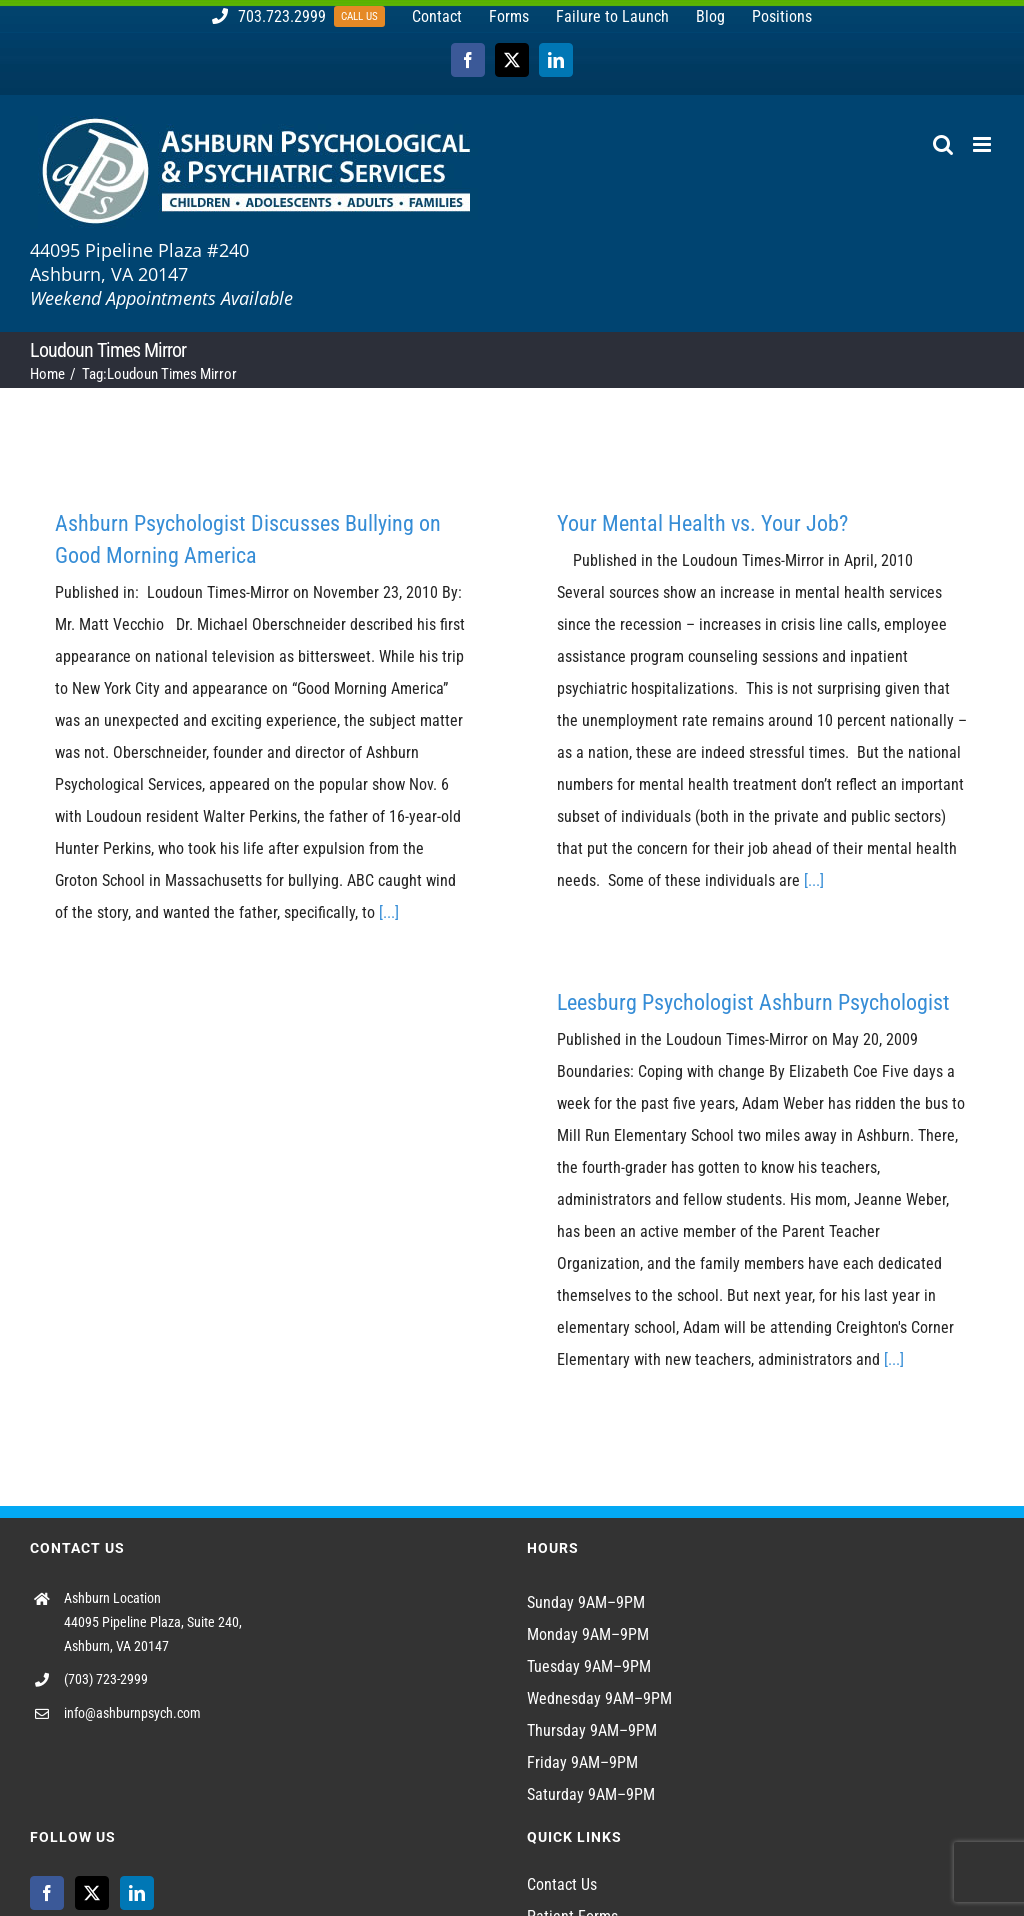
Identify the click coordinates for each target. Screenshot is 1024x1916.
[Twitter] (92, 1893)
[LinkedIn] (137, 1893)
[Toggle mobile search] (943, 144)
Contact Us (562, 1884)
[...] (389, 912)
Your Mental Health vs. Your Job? (702, 523)
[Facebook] (47, 1893)
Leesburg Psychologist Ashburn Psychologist (753, 1002)
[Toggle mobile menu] (983, 144)
